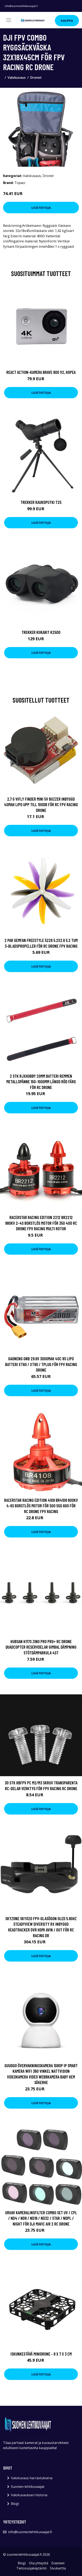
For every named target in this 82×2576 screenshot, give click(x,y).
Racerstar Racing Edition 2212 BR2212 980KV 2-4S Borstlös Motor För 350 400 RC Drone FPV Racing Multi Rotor (41, 1223)
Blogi (15, 2503)
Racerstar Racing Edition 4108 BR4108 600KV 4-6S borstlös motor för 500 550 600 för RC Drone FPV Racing (41, 1505)
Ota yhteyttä (38, 2563)
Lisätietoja (41, 207)
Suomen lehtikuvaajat (27, 2486)
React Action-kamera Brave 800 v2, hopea (41, 372)
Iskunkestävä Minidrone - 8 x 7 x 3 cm (41, 2353)
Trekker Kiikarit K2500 (41, 632)
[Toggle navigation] (8, 20)
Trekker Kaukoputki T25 (41, 502)
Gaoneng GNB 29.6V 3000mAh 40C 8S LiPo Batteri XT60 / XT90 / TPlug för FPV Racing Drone (41, 1364)
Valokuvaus (17, 77)
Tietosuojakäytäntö (31, 2568)
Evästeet (58, 2563)
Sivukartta (58, 2568)
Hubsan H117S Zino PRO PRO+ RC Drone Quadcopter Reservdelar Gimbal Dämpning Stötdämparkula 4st (41, 1647)
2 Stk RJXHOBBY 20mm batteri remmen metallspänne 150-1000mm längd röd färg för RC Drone (41, 1081)
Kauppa (67, 20)
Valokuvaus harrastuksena (31, 2478)
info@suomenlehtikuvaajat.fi (21, 6)
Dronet (36, 77)
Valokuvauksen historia (29, 2495)
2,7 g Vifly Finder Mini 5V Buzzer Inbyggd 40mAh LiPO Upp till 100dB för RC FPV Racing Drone (41, 804)
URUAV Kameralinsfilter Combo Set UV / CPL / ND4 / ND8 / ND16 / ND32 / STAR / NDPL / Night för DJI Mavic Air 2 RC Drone (41, 2218)
